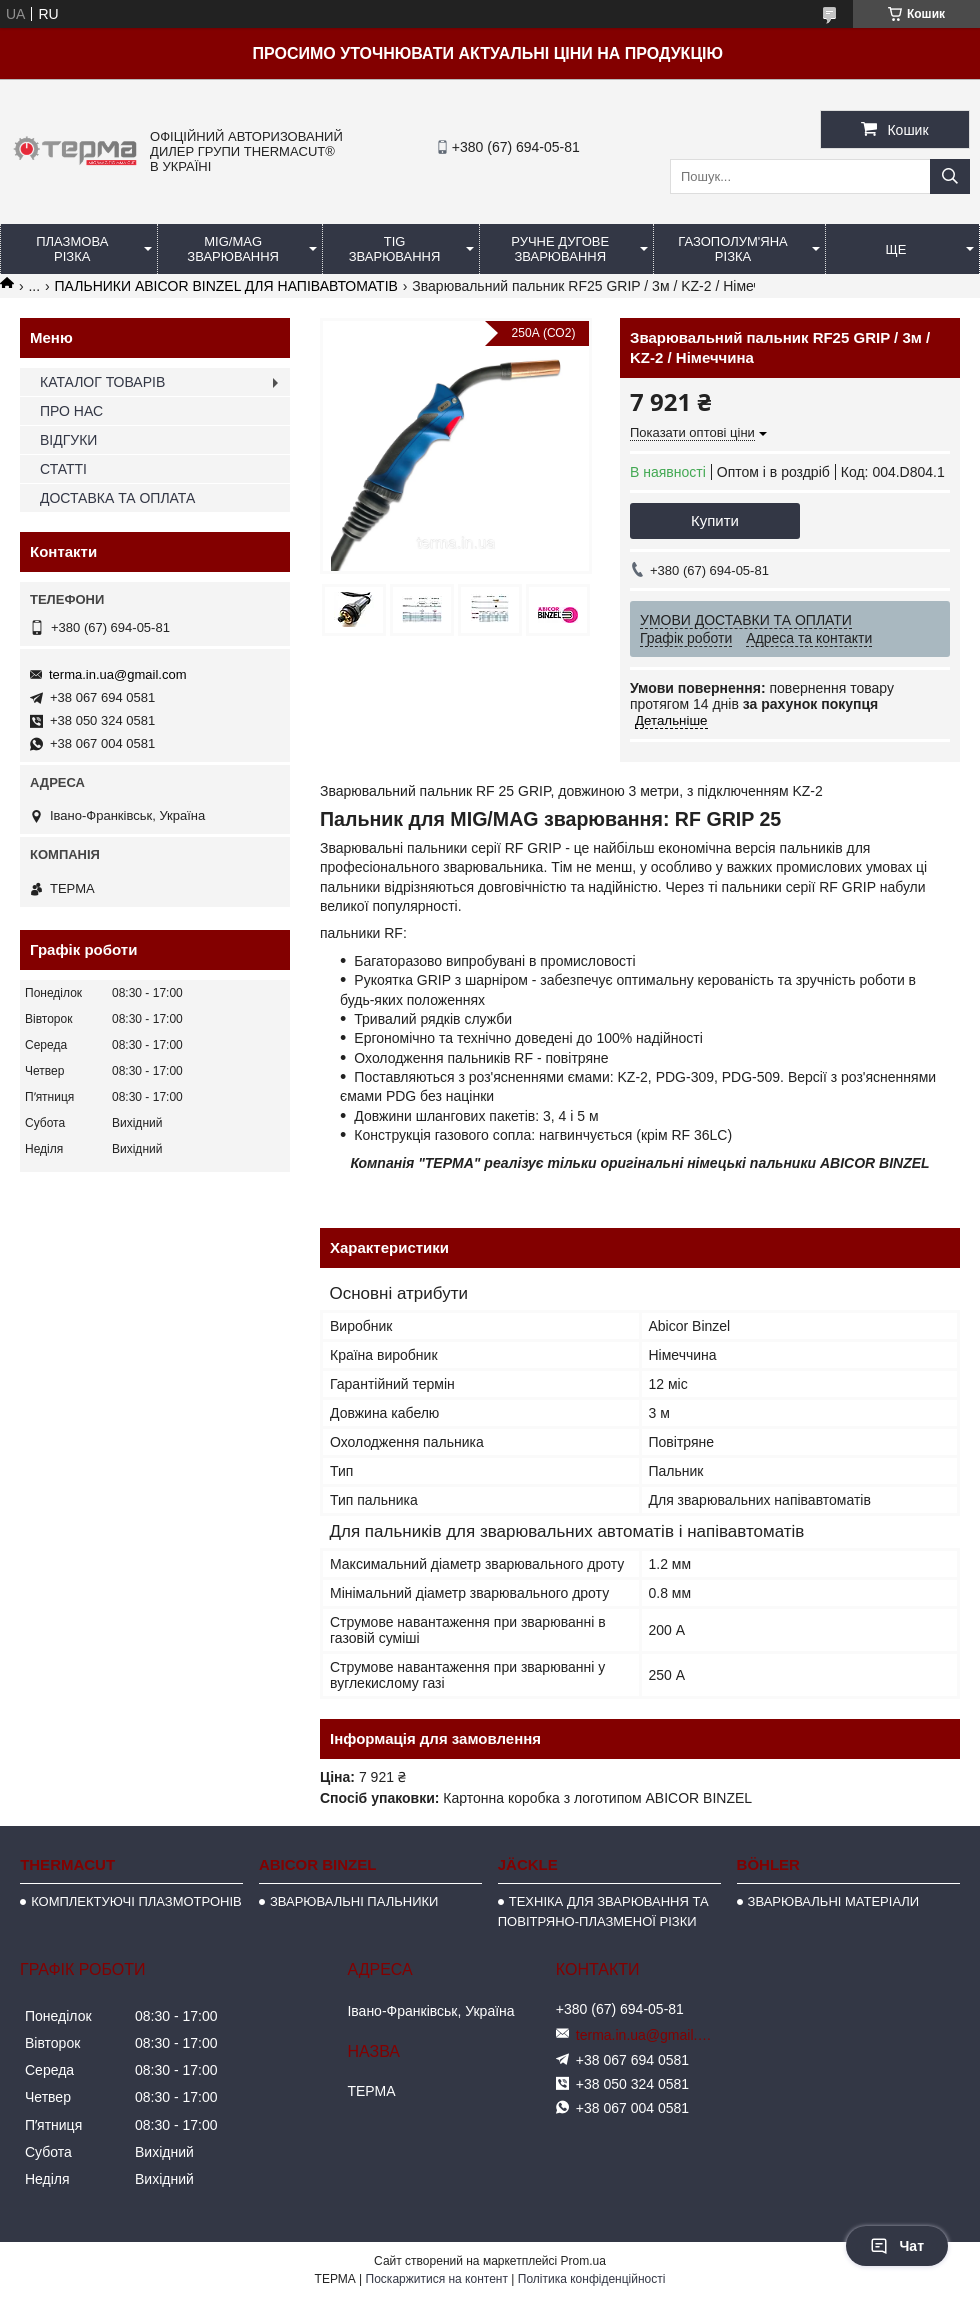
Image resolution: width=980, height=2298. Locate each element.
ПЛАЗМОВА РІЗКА (72, 249)
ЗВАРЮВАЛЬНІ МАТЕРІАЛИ (834, 1901)
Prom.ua (583, 2261)
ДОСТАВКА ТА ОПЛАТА (117, 498)
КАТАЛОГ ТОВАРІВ (102, 382)
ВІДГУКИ (68, 440)
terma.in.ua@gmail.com (117, 674)
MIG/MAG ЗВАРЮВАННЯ (233, 249)
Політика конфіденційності (592, 2279)
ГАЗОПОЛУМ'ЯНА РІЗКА (732, 249)
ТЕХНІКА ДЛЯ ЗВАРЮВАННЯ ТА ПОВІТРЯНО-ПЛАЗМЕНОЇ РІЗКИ (603, 1911)
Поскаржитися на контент (437, 2279)
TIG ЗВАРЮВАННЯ (395, 249)
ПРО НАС (71, 411)
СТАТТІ (63, 469)
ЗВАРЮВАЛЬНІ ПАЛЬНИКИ (354, 1901)
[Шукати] (950, 176)
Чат (897, 2246)
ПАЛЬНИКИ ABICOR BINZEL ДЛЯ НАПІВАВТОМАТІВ (226, 286)
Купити (715, 520)
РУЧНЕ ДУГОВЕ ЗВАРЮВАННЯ (560, 249)
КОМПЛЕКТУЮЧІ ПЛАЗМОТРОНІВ (136, 1901)
